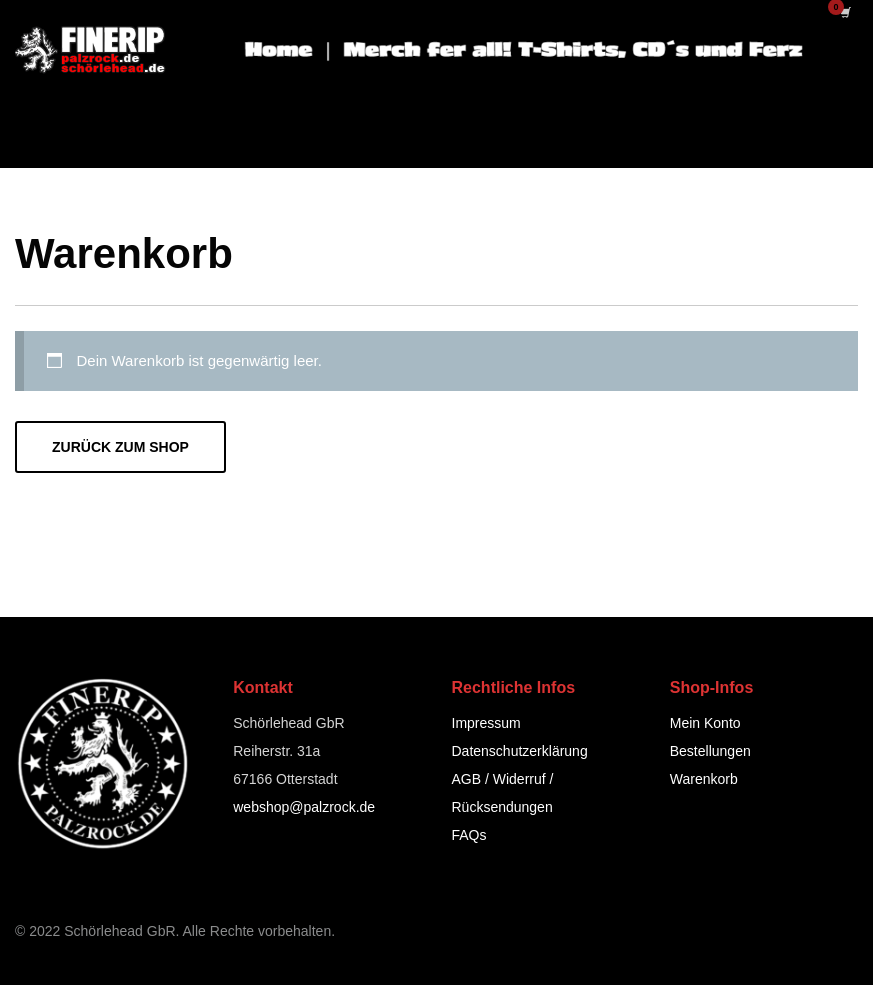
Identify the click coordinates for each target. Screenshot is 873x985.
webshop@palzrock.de (304, 807)
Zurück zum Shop (120, 447)
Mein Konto (705, 723)
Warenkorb (704, 779)
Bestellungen (710, 751)
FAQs (469, 835)
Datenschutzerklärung (520, 751)
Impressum (486, 723)
